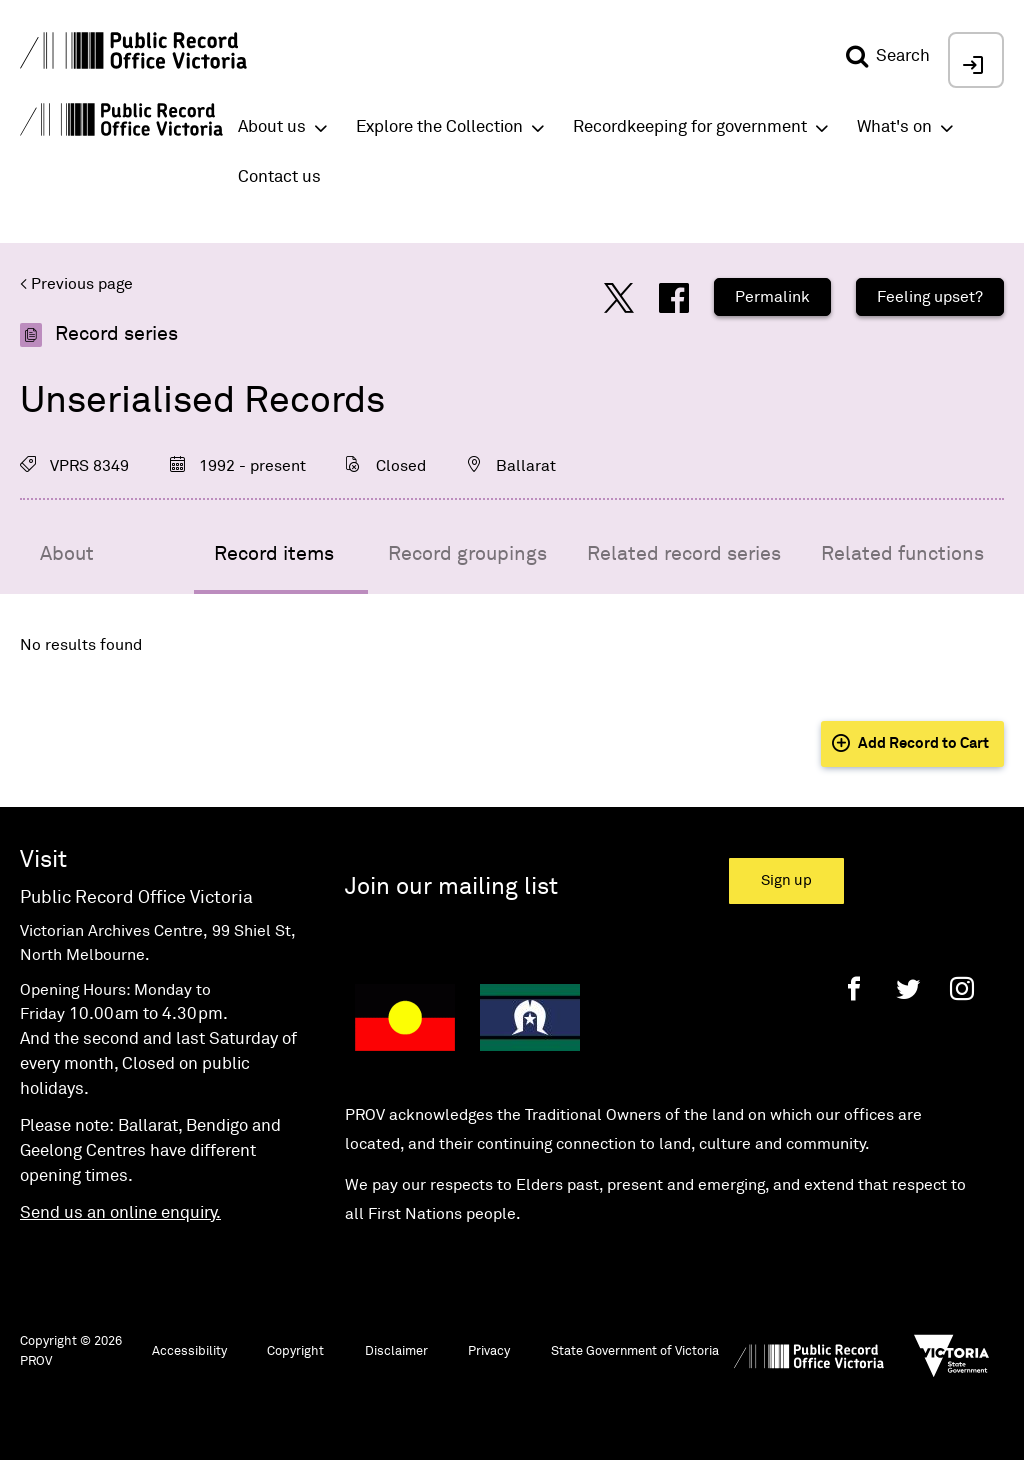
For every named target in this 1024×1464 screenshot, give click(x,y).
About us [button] (272, 127)
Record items (274, 554)
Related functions (902, 554)
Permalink (772, 297)
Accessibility (189, 1351)
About (67, 554)
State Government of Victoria (635, 1351)
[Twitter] (908, 988)
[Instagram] (962, 988)
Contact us (279, 177)
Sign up (786, 880)
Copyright (295, 1351)
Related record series (684, 554)
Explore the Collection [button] (439, 127)
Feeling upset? (930, 297)
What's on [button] (894, 127)
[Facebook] (854, 988)
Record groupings (467, 554)
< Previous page (76, 284)
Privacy (489, 1351)
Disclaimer (396, 1351)
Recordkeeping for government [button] (690, 127)
